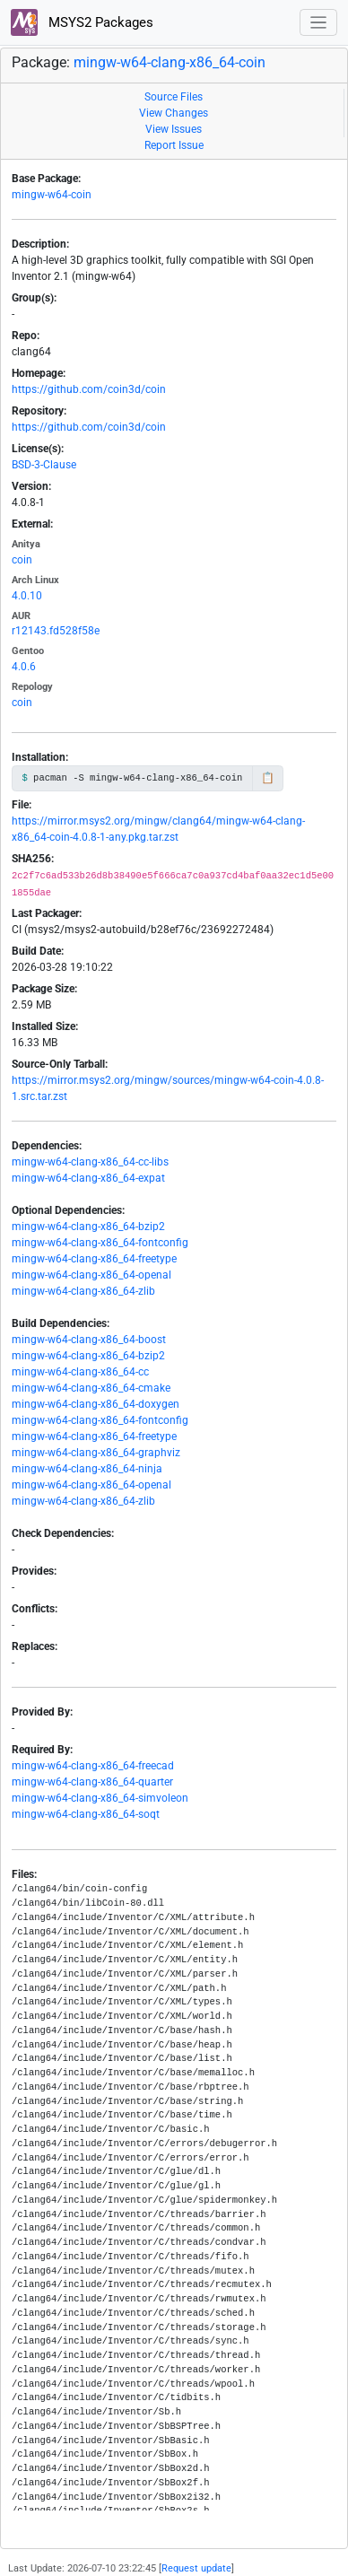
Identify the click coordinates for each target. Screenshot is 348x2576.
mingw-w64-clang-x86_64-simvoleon (100, 1798)
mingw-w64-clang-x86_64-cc (80, 1372)
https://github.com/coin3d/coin (89, 389)
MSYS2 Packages (82, 22)
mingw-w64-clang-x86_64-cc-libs (90, 1162)
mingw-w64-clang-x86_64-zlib (83, 1291)
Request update (196, 2568)
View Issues (173, 129)
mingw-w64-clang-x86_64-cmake (91, 1388)
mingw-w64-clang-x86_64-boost (89, 1339)
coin (22, 560)
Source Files (173, 97)
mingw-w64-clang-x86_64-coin (169, 62)
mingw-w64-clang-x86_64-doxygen (95, 1404)
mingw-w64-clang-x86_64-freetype (94, 1259)
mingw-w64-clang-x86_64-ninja (87, 1469)
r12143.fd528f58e (56, 630)
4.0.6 (24, 666)
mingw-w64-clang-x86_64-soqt (86, 1814)
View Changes (173, 113)
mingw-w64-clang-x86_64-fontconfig (100, 1242)
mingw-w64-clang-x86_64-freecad (93, 1766)
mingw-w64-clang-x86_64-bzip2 (88, 1226)
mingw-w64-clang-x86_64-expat (88, 1178)
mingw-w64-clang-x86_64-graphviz (96, 1452)
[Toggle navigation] (319, 23)
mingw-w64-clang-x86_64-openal (91, 1275)
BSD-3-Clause (44, 464)
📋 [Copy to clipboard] (267, 778)
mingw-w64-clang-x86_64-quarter (92, 1782)
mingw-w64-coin (51, 194)
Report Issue (174, 145)
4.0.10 (27, 595)
